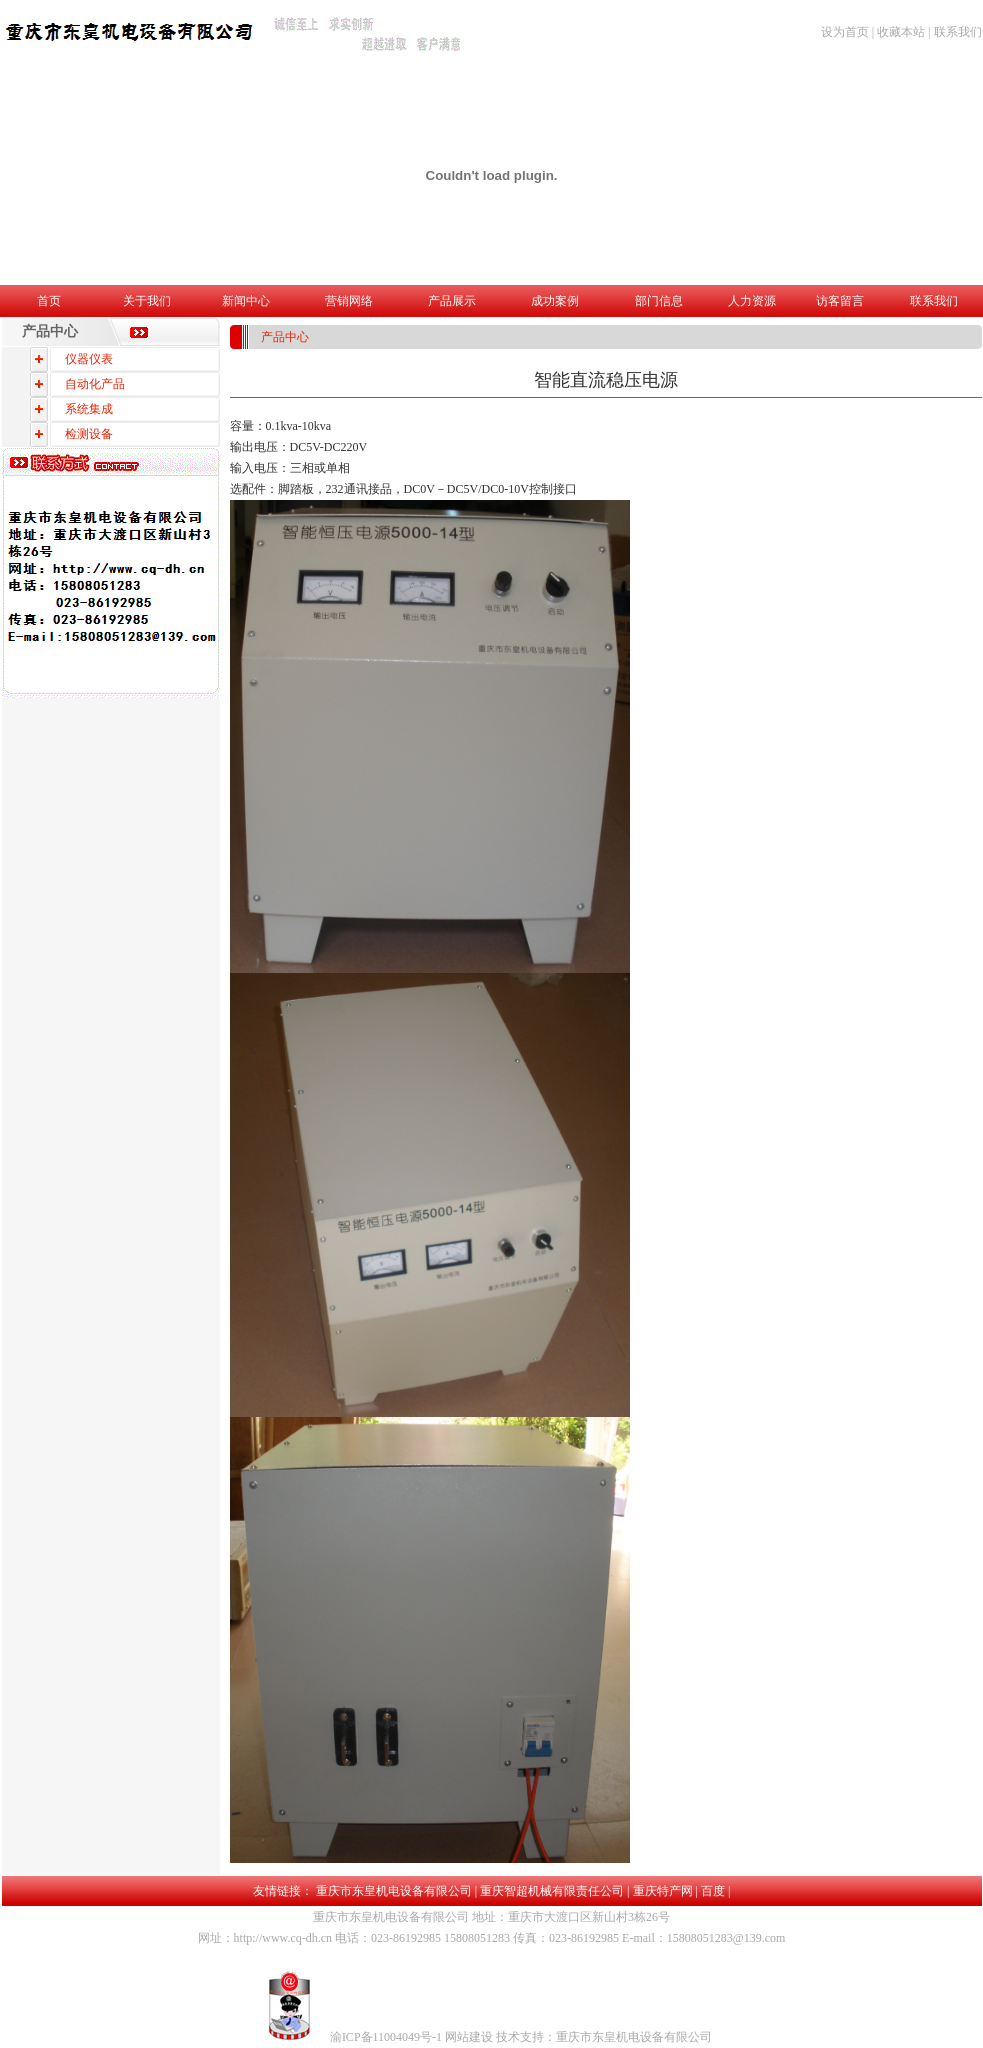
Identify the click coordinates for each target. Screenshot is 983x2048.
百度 (713, 1891)
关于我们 (147, 301)
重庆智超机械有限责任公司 (552, 1891)
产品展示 (452, 301)
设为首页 (845, 32)
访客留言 (840, 301)
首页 (49, 301)
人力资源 (752, 301)
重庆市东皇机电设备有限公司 (394, 1891)
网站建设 (470, 2037)
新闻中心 (246, 301)
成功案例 (555, 301)
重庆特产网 (663, 1891)
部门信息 (659, 301)
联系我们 (958, 32)
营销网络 (349, 301)
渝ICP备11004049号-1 (387, 2037)
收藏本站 (901, 32)
